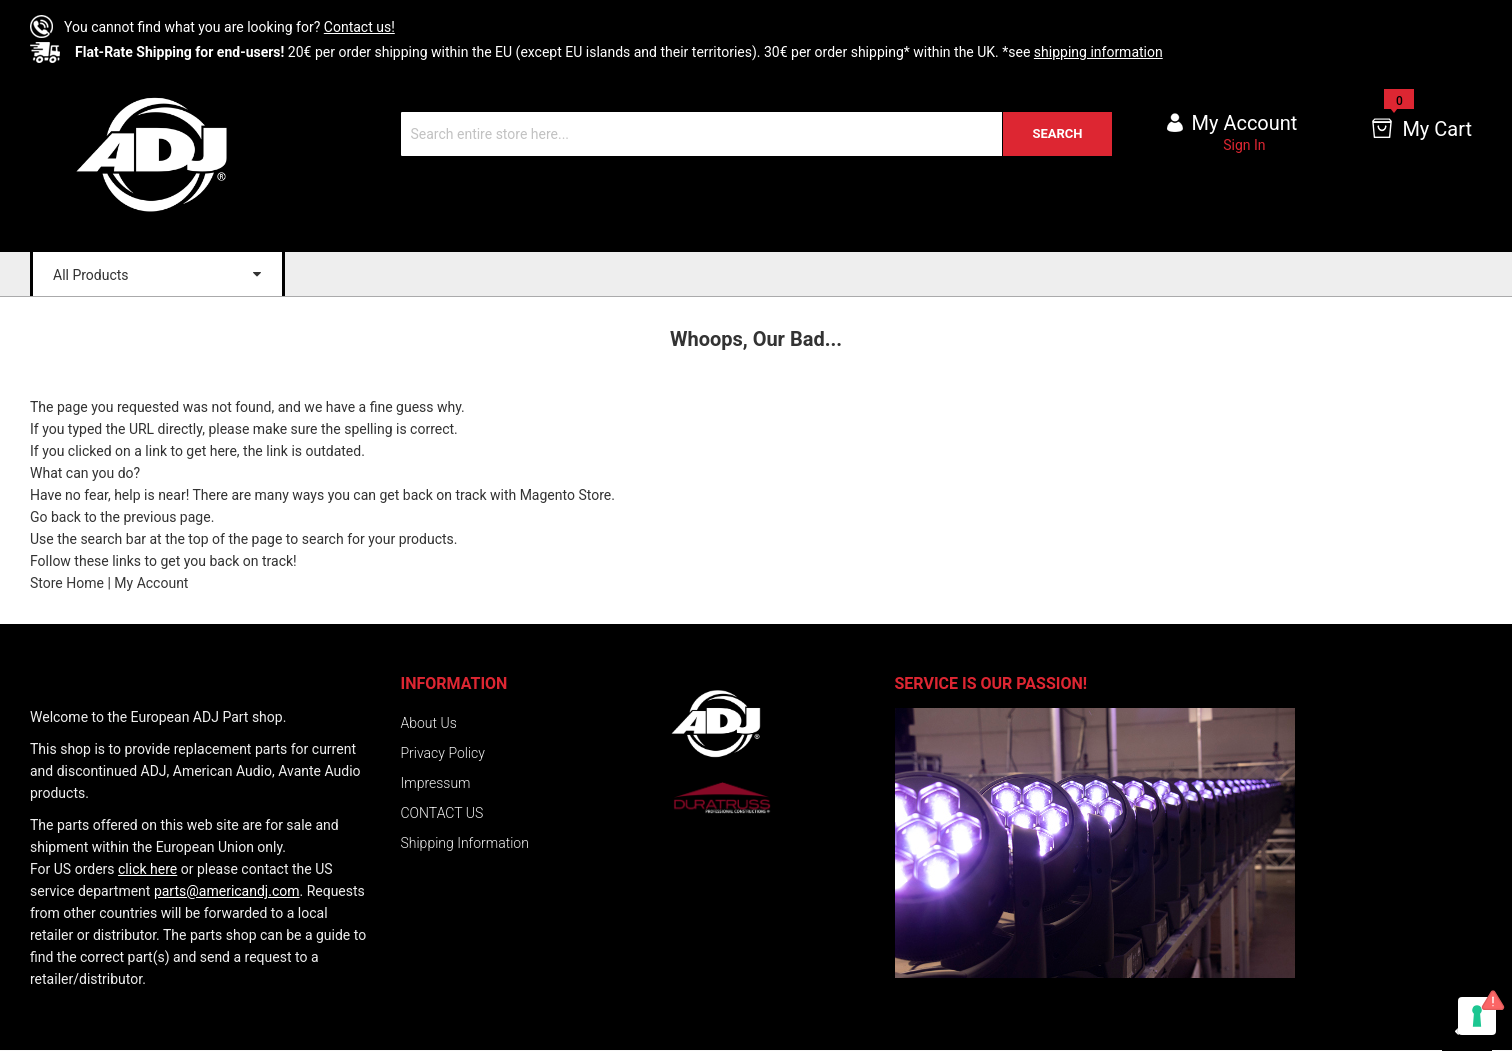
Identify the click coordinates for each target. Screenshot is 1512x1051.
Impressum (436, 783)
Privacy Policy (443, 753)
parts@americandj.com (227, 891)
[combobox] (756, 134)
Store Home (67, 583)
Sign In (1244, 145)
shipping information (1098, 52)
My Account (151, 583)
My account (1245, 123)
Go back (55, 517)
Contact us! (359, 27)
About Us (429, 723)
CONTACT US (442, 813)
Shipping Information (465, 843)
